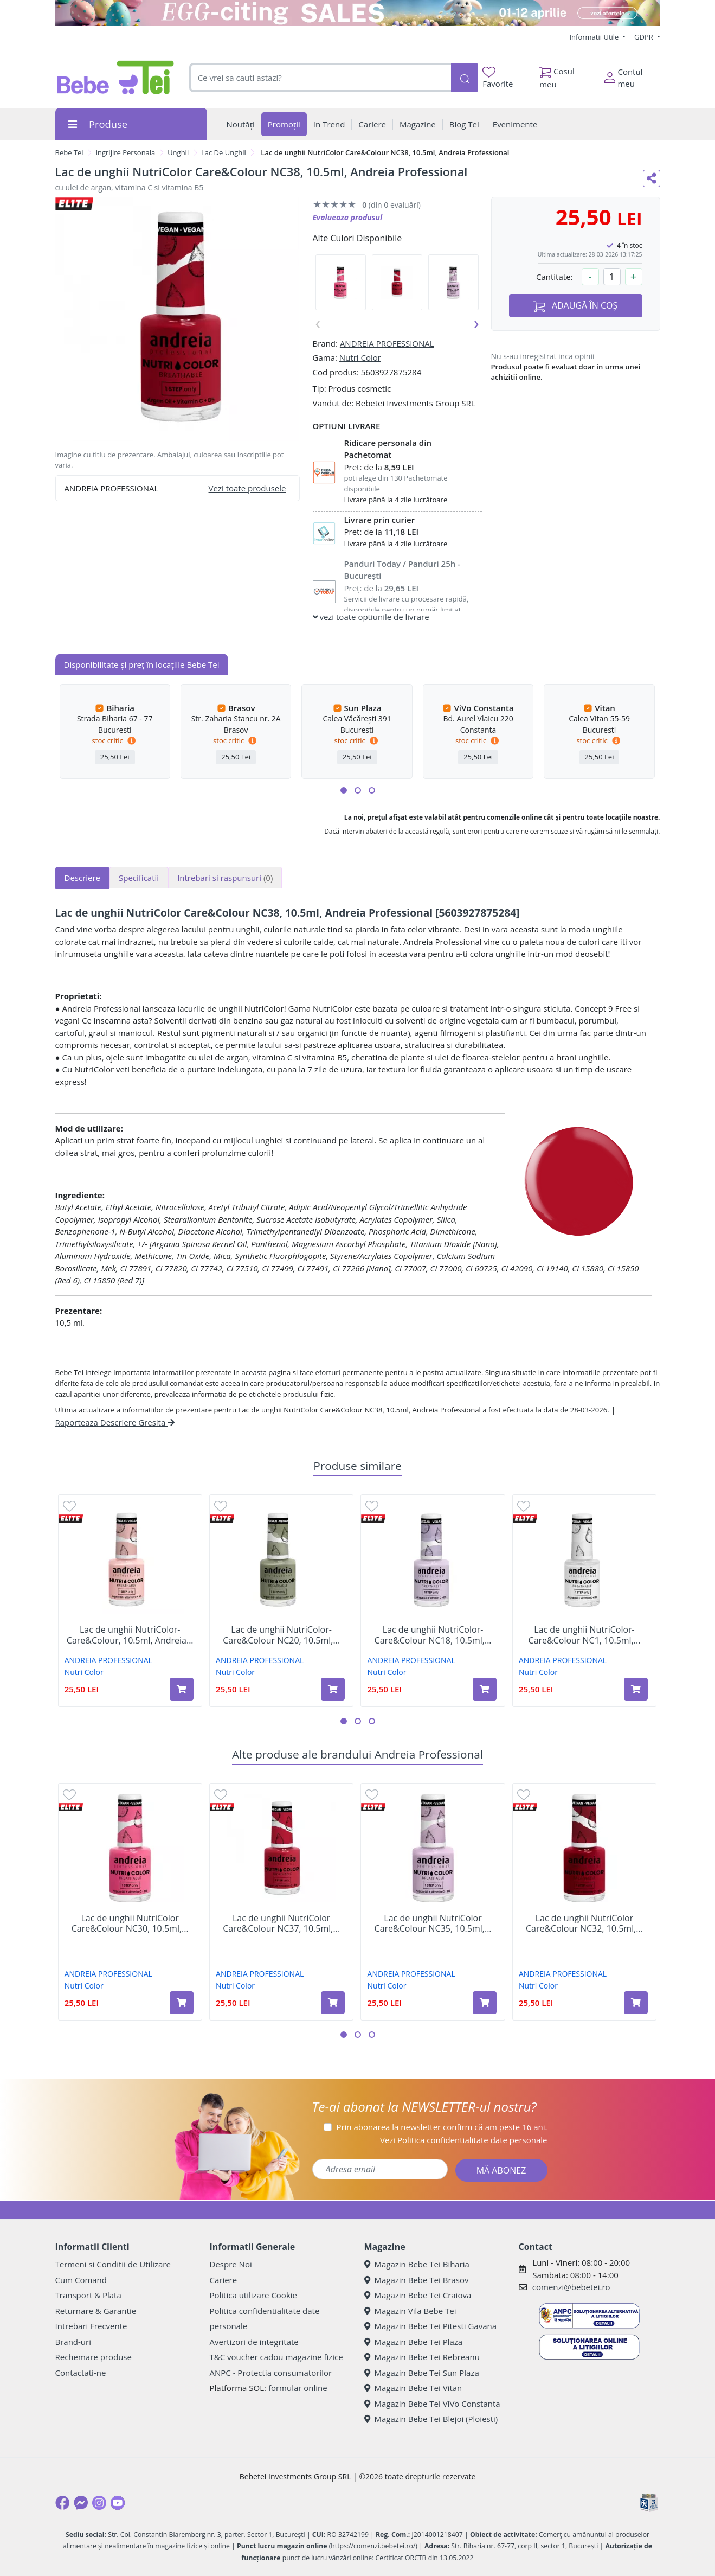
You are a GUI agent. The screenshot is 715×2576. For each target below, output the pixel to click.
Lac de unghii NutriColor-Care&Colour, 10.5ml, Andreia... (130, 1635)
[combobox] (320, 78)
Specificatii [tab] (139, 877)
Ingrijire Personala (125, 152)
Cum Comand (81, 2279)
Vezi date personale (463, 2139)
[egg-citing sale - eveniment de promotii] (357, 13)
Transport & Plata (88, 2295)
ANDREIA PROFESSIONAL (387, 343)
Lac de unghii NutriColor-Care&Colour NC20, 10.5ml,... (281, 1635)
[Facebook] (62, 2503)
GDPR (644, 37)
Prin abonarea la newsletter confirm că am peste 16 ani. (441, 2126)
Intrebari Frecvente (91, 2326)
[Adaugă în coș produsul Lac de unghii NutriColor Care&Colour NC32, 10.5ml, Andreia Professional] (636, 2002)
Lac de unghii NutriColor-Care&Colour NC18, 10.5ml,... (433, 1635)
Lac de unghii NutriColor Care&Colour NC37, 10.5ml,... (281, 1923)
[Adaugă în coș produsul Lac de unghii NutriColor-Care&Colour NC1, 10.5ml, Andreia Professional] (636, 1689)
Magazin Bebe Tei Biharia (416, 2264)
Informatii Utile (594, 37)
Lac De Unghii (223, 152)
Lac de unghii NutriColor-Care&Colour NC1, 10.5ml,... (585, 1635)
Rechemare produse (93, 2356)
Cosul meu (557, 75)
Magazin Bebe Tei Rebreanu (422, 2356)
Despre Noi (231, 2264)
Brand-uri (73, 2341)
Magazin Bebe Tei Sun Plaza (421, 2372)
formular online (297, 2387)
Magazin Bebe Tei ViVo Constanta (432, 2403)
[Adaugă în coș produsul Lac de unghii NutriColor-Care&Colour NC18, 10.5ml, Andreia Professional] (485, 1689)
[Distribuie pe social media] (651, 178)
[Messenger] (81, 2503)
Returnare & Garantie (96, 2310)
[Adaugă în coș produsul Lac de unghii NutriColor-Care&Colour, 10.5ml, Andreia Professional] (182, 1689)
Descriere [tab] (83, 877)
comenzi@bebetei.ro (571, 2286)
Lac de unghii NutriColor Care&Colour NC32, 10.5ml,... (584, 1923)
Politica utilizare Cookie (253, 2295)
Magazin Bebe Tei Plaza (413, 2341)
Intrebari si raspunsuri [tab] (225, 877)
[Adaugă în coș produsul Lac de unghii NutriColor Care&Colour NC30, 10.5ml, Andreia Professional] (182, 2002)
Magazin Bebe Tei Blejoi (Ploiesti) (431, 2418)
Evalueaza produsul (348, 217)
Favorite (497, 78)
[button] (344, 790)
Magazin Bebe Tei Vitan (413, 2387)
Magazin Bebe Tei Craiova (418, 2295)
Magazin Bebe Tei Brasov (416, 2279)
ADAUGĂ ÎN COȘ (575, 305)
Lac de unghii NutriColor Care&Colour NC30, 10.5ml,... (130, 1923)
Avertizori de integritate (254, 2341)
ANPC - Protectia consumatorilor (271, 2372)
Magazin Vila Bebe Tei (410, 2310)
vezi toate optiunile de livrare (371, 616)
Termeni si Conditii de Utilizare (113, 2264)
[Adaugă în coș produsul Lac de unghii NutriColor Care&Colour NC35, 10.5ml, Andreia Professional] (485, 2002)
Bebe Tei (69, 152)
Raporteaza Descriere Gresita (115, 1422)
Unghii (178, 152)
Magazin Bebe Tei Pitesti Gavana (430, 2326)
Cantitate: (554, 276)
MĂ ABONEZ (501, 2170)
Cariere (223, 2279)
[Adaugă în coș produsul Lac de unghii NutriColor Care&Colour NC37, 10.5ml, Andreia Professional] (333, 2002)
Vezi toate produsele (247, 488)
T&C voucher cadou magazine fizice (276, 2356)
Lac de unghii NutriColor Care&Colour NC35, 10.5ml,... (433, 1923)
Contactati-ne (80, 2372)
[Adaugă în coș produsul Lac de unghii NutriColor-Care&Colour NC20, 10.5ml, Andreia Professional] (333, 1689)
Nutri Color (360, 357)
